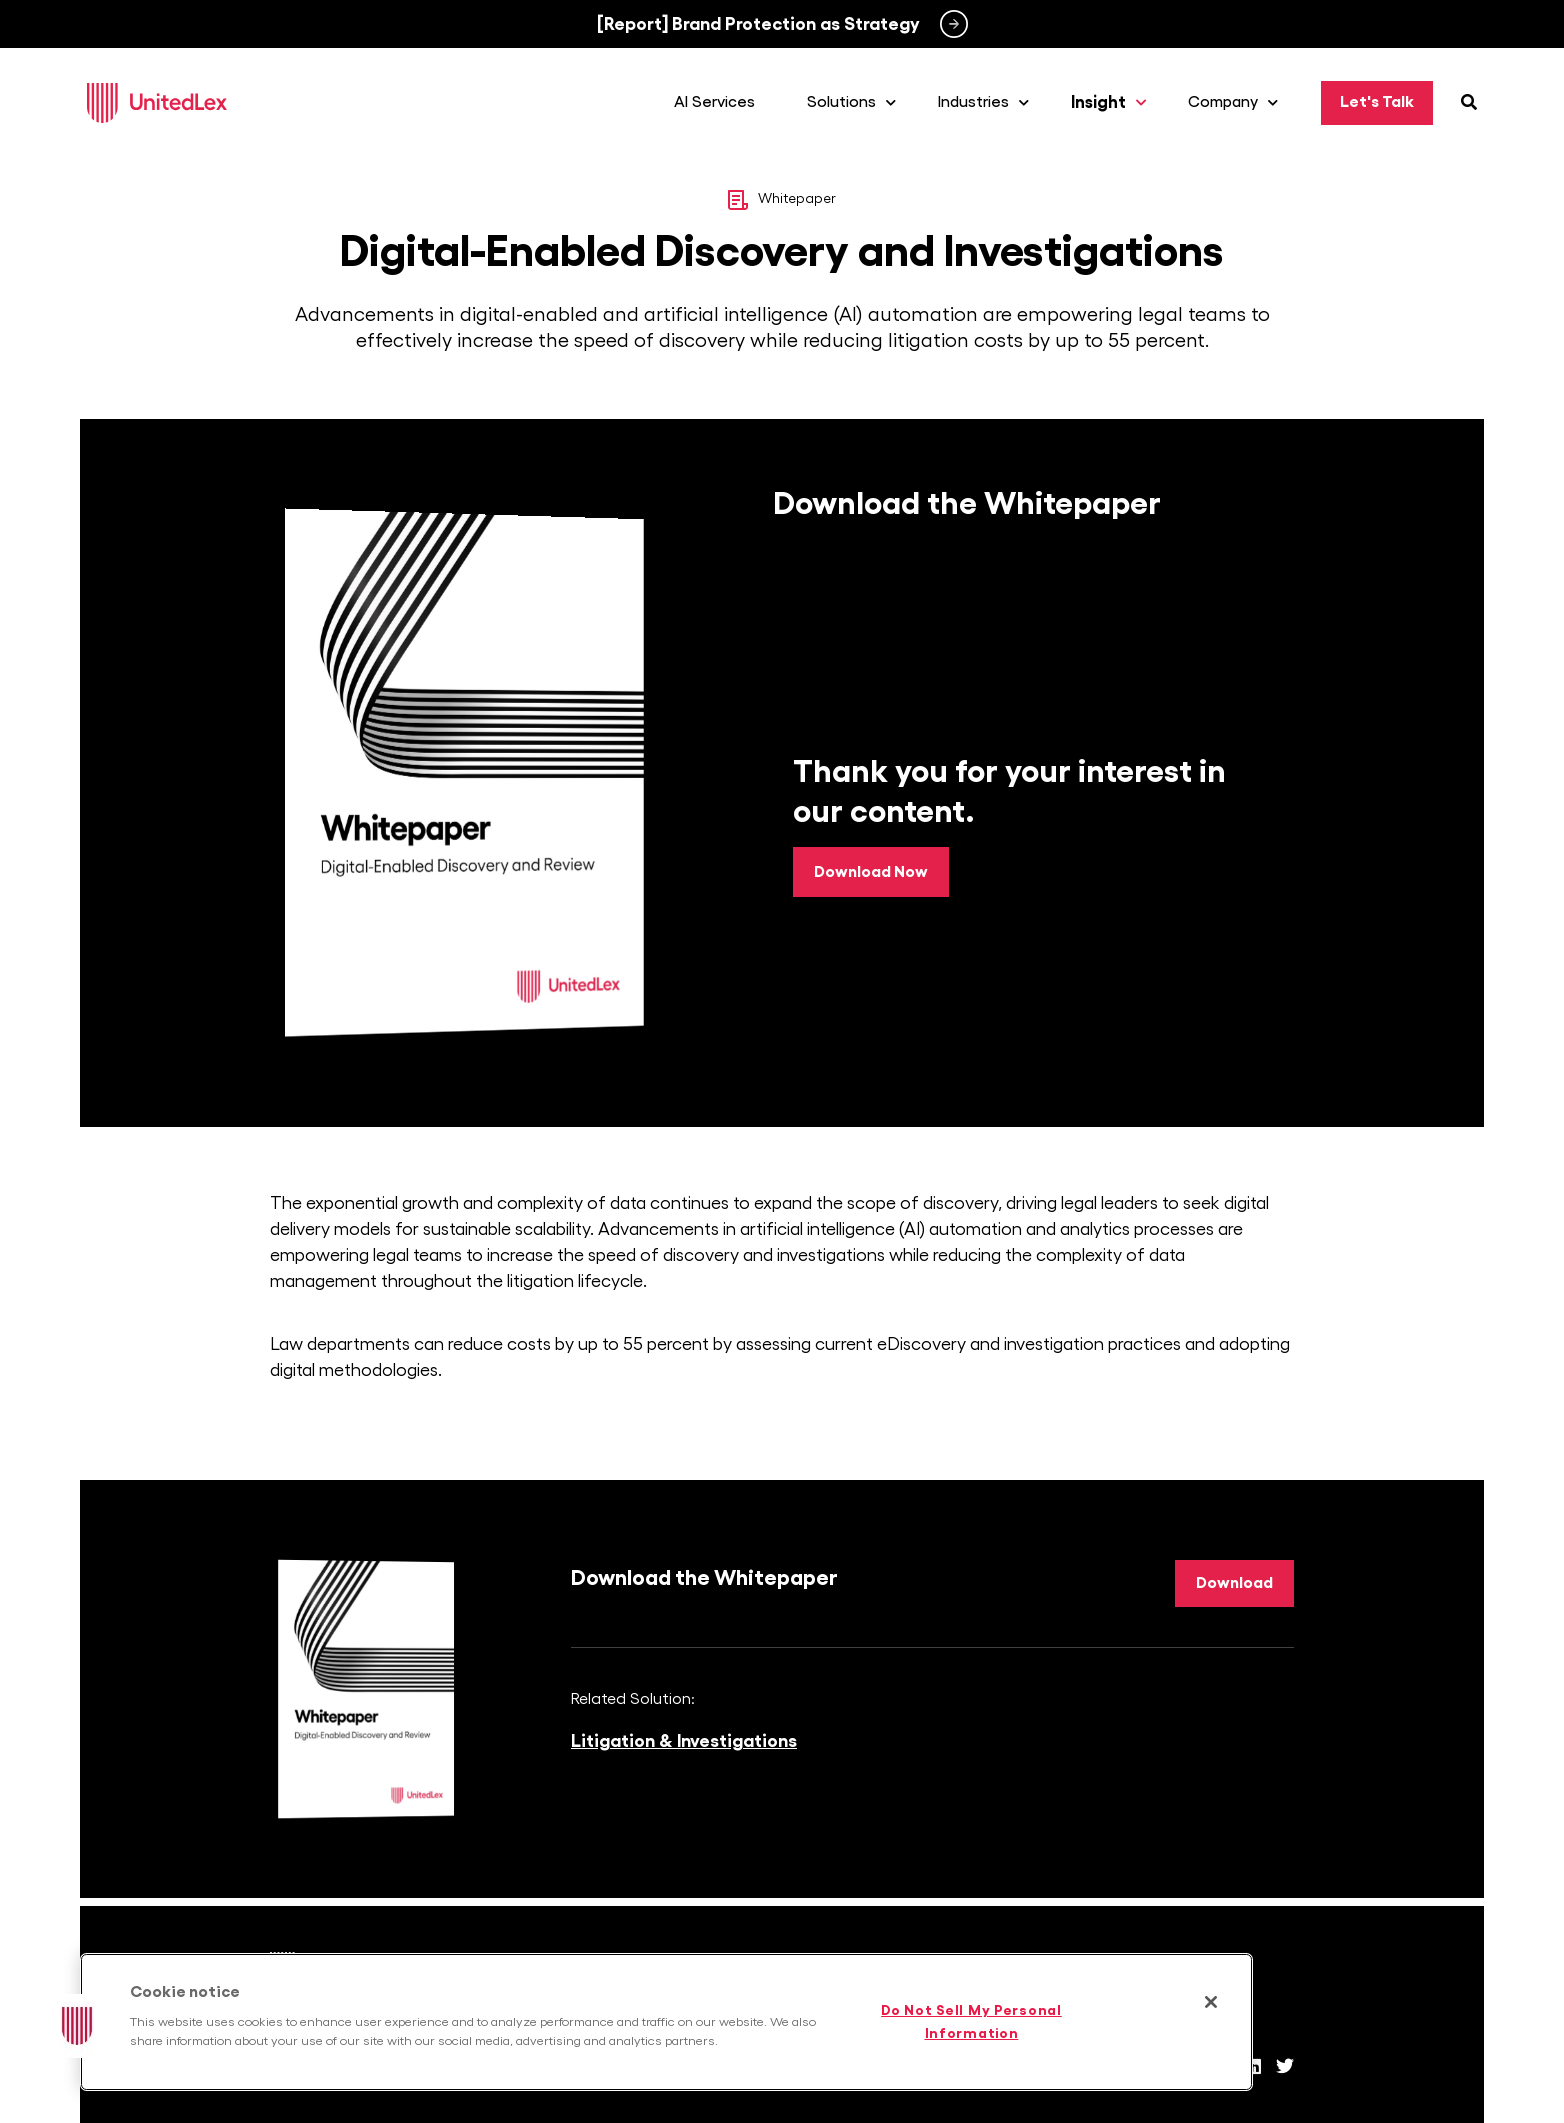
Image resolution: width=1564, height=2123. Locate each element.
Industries (988, 103)
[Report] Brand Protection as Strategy (758, 24)
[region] (666, 2022)
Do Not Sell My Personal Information (971, 2021)
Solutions (856, 103)
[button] (77, 2026)
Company (1238, 103)
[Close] (1211, 2002)
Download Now (871, 872)
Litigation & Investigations (684, 1742)
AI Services (719, 103)
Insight (1113, 103)
